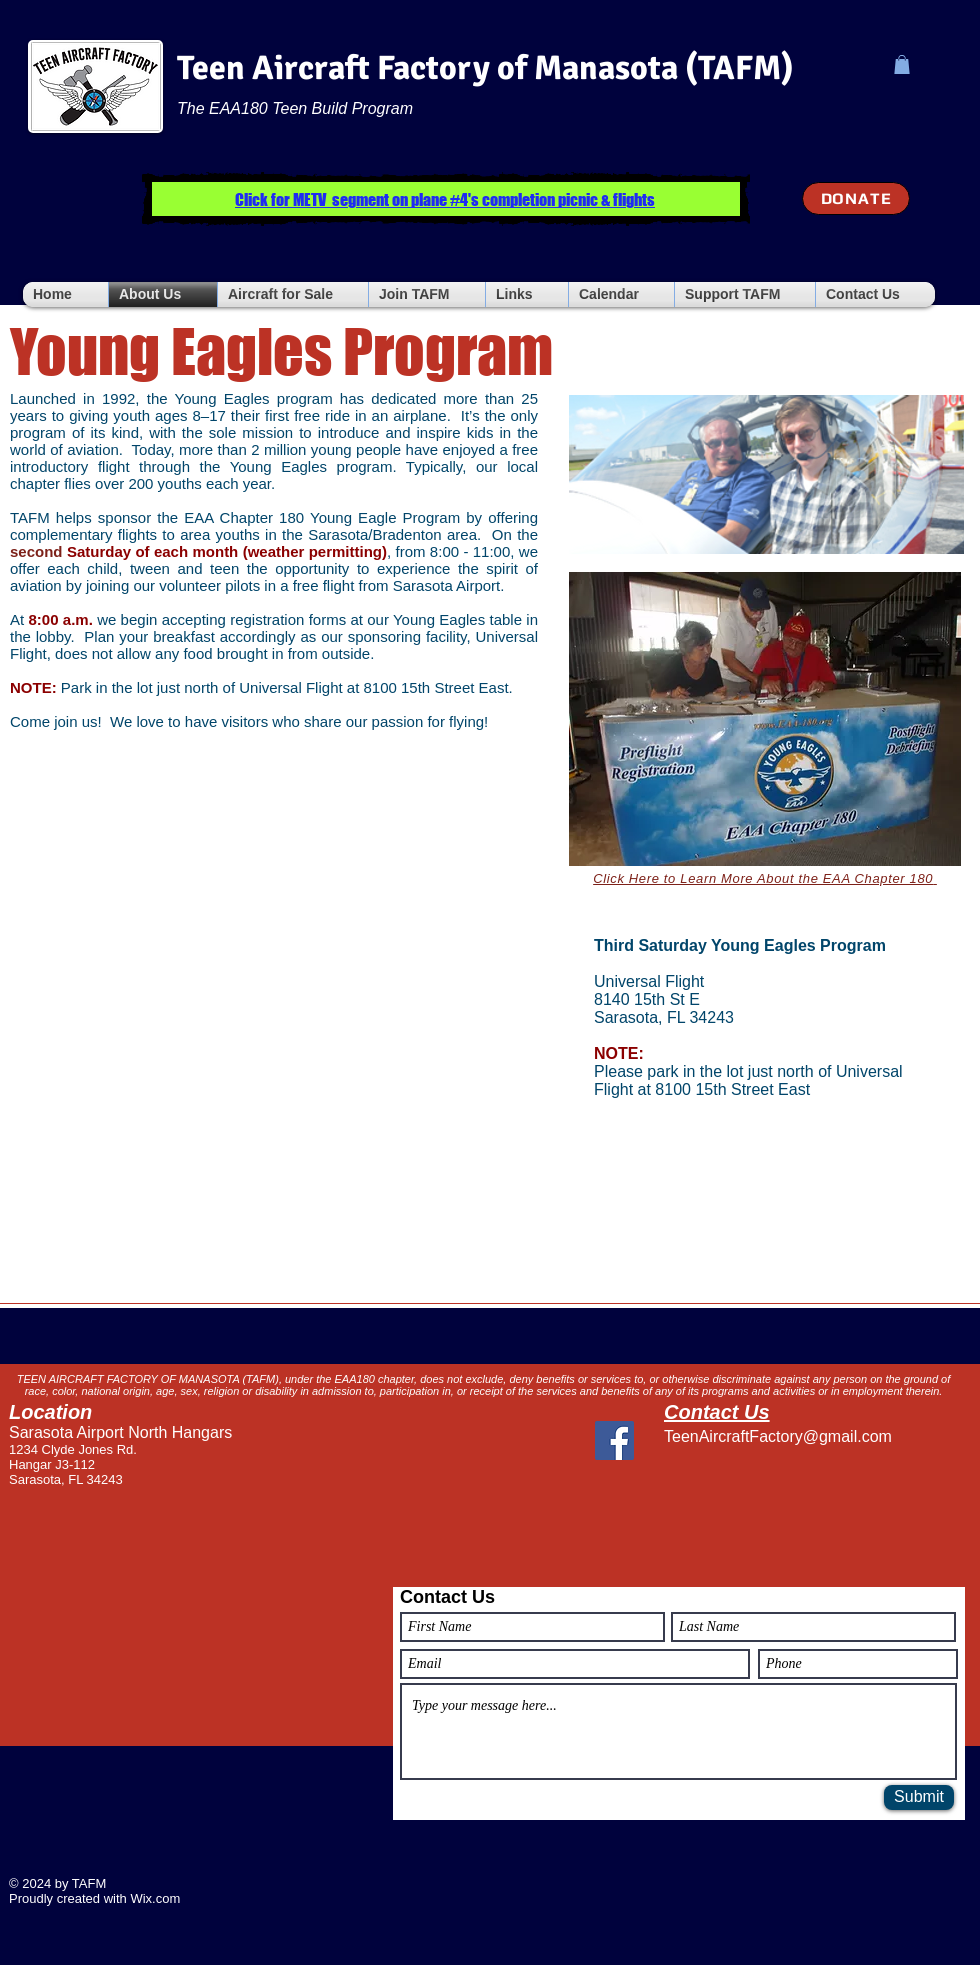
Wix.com (155, 1898)
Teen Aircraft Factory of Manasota (427, 68)
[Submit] (919, 1797)
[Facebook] (614, 1440)
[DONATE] (856, 198)
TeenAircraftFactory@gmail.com (778, 1436)
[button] (902, 64)
